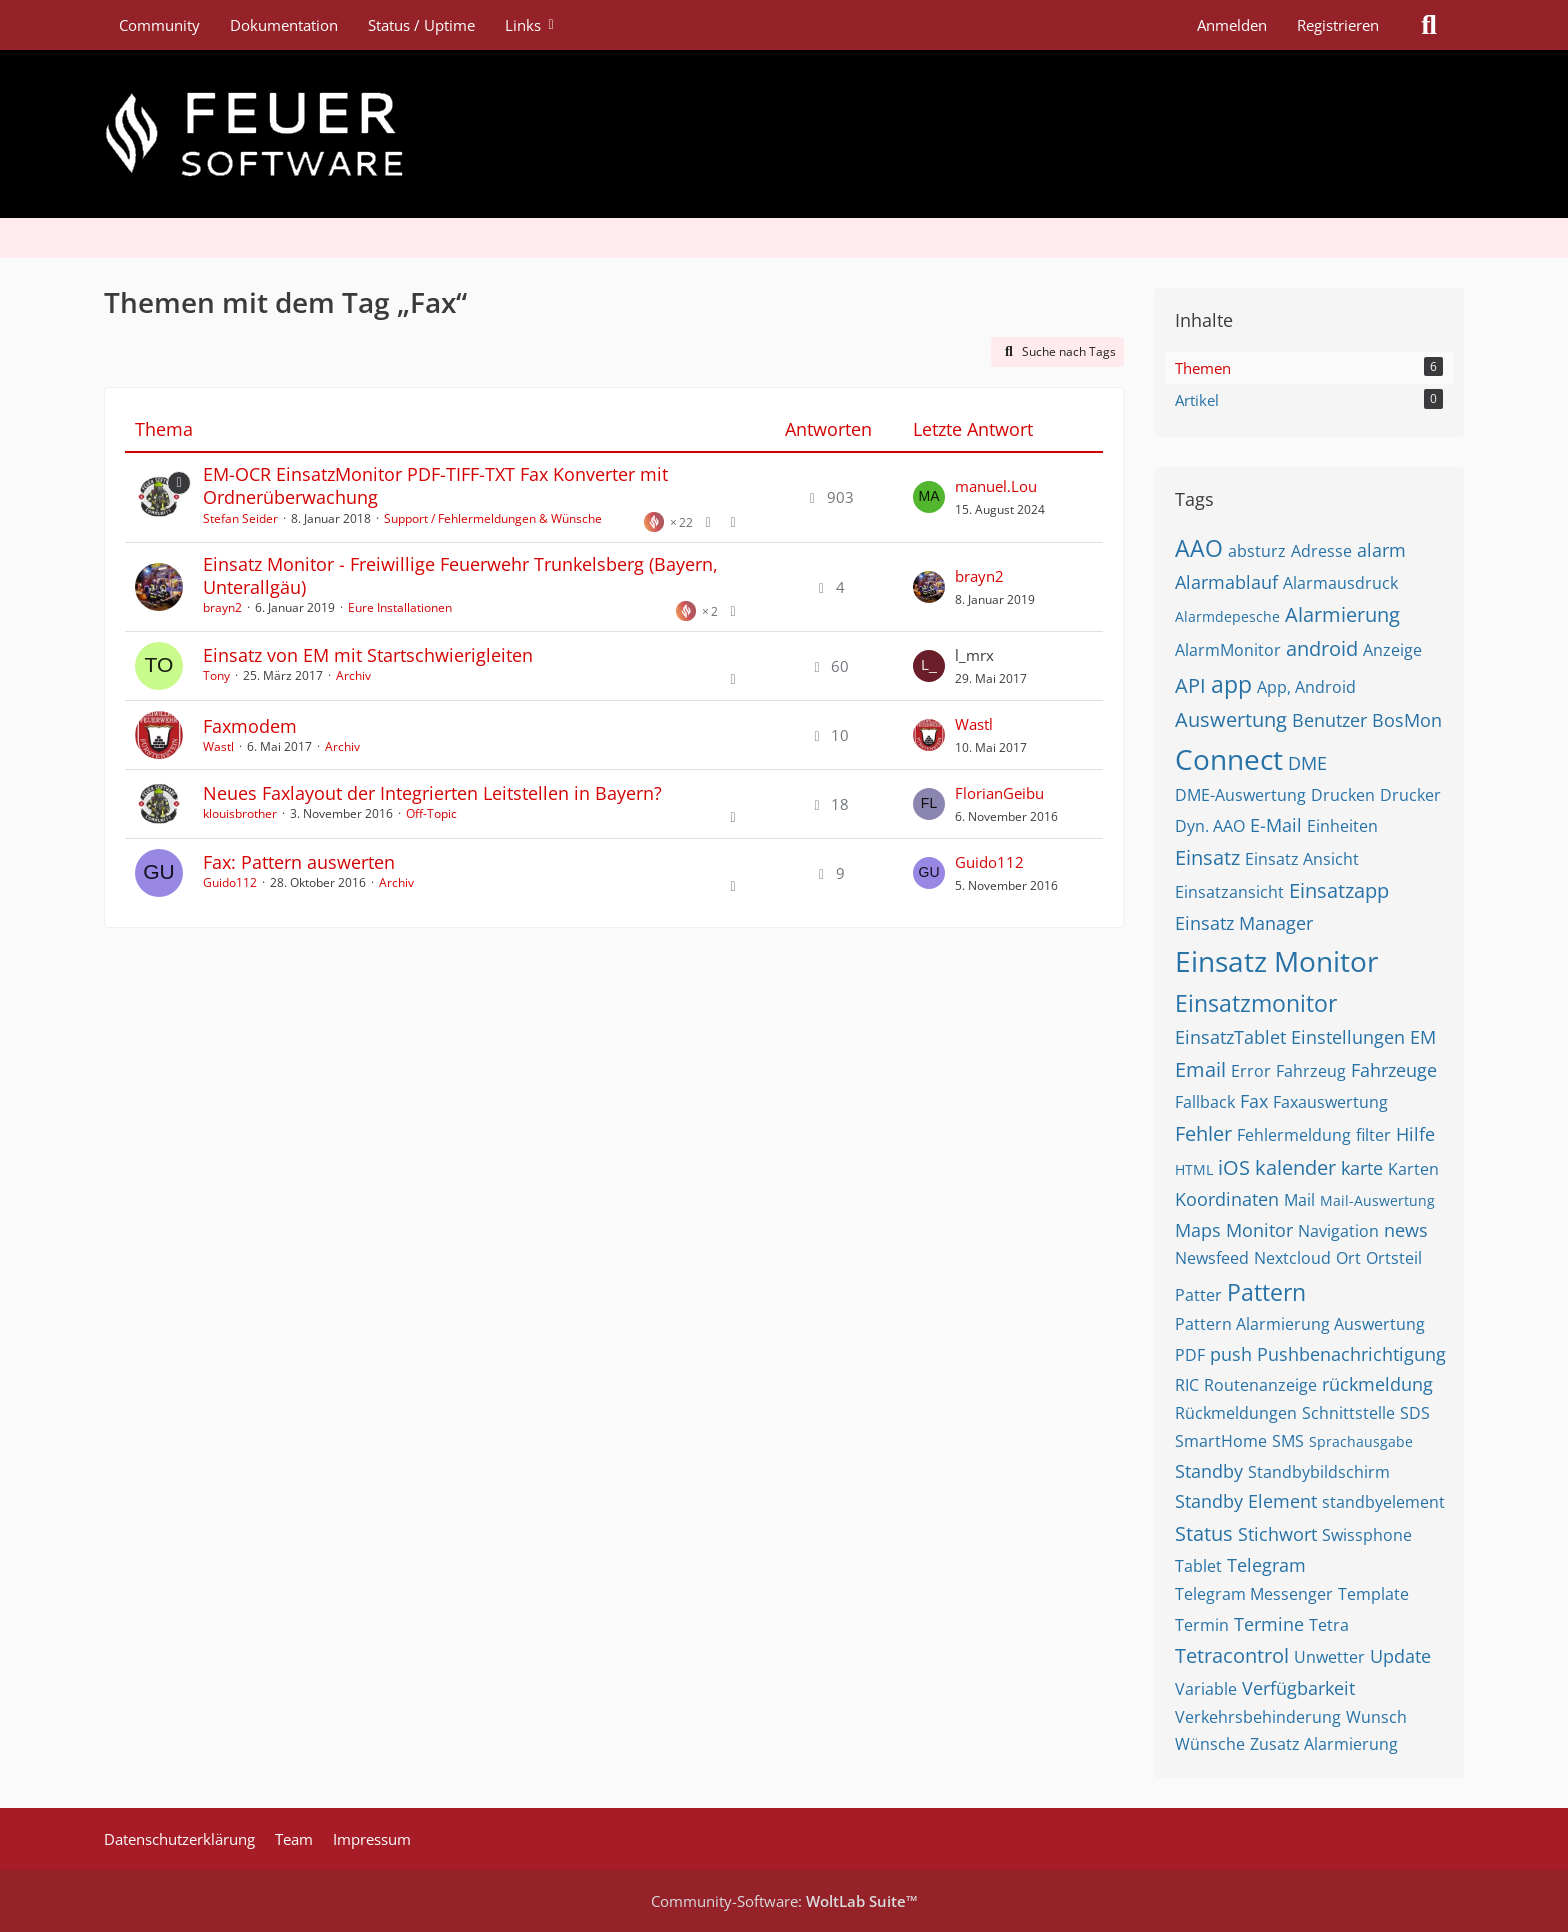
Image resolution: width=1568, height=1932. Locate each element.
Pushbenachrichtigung (1351, 1354)
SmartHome (1221, 1441)
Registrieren (1338, 25)
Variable (1206, 1689)
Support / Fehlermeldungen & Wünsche (493, 518)
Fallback (1205, 1102)
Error (1251, 1071)
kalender (1295, 1167)
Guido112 (230, 882)
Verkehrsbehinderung (1258, 1717)
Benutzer (1329, 720)
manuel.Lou (996, 486)
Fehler (1203, 1133)
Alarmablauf (1226, 582)
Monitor (1259, 1230)
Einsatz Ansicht (1302, 859)
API (1190, 685)
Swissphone (1367, 1535)
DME (1307, 763)
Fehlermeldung (1294, 1135)
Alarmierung (1342, 614)
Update (1400, 1656)
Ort (1348, 1258)
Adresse (1321, 551)
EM (1423, 1037)
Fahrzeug (1311, 1071)
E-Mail (1276, 825)
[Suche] (1429, 25)
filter (1373, 1135)
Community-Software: (784, 1901)
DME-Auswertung (1240, 795)
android (1322, 648)
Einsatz (1207, 857)
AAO (1199, 548)
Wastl (218, 746)
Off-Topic (431, 813)
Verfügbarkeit (1298, 1688)
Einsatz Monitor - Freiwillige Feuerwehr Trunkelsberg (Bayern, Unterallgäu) (460, 575)
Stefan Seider (240, 518)
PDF (1190, 1355)
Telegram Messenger (1254, 1594)
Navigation (1338, 1231)
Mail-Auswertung (1377, 1200)
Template (1373, 1594)
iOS (1234, 1167)
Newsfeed (1212, 1258)
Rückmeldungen (1236, 1413)
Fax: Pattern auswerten (299, 862)
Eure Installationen (400, 607)
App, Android (1306, 687)
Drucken (1343, 795)
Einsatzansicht (1229, 892)
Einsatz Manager (1244, 923)
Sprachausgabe (1361, 1441)
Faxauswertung (1330, 1102)
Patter (1198, 1295)
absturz (1257, 551)
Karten (1413, 1169)
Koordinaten (1227, 1199)
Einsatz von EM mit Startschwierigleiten (368, 655)
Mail (1299, 1200)
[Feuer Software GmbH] (784, 134)
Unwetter (1329, 1657)
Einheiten (1342, 826)
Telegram (1266, 1565)
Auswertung (1231, 719)
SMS (1288, 1441)
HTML (1194, 1169)
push (1231, 1354)
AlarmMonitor (1228, 650)
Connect (1229, 759)
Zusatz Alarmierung (1324, 1744)
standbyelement (1383, 1502)
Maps (1198, 1230)
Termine (1269, 1624)
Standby (1209, 1471)
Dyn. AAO (1210, 826)
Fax (1254, 1101)
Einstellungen (1348, 1037)
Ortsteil (1394, 1258)
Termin (1202, 1625)
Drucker (1410, 795)
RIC (1187, 1385)
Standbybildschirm (1319, 1472)
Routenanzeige (1260, 1385)
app (1231, 684)
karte (1362, 1168)
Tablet (1198, 1566)
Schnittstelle (1348, 1413)
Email (1200, 1069)
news (1406, 1230)
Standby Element (1246, 1501)
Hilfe (1415, 1134)
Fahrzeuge (1394, 1070)
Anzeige (1392, 650)
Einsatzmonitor (1256, 1003)
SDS (1415, 1413)
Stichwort (1277, 1534)
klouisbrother (240, 813)
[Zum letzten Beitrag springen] (929, 497)
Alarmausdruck (1340, 583)
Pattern (1266, 1292)
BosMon (1407, 720)
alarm (1381, 550)
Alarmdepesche (1227, 616)
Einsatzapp (1339, 890)
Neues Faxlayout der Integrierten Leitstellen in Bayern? (432, 793)
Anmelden (1232, 25)
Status (1204, 1533)
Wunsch (1376, 1717)
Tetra (1329, 1625)
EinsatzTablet (1230, 1037)
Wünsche (1210, 1744)
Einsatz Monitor (1276, 961)
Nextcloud (1292, 1258)
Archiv (353, 675)
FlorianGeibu (999, 793)
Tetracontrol (1232, 1655)
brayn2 (222, 607)
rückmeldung (1377, 1384)
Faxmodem (250, 726)
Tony (216, 675)
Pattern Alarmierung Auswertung (1300, 1324)
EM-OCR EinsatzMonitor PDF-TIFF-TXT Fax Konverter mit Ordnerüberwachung (435, 485)
